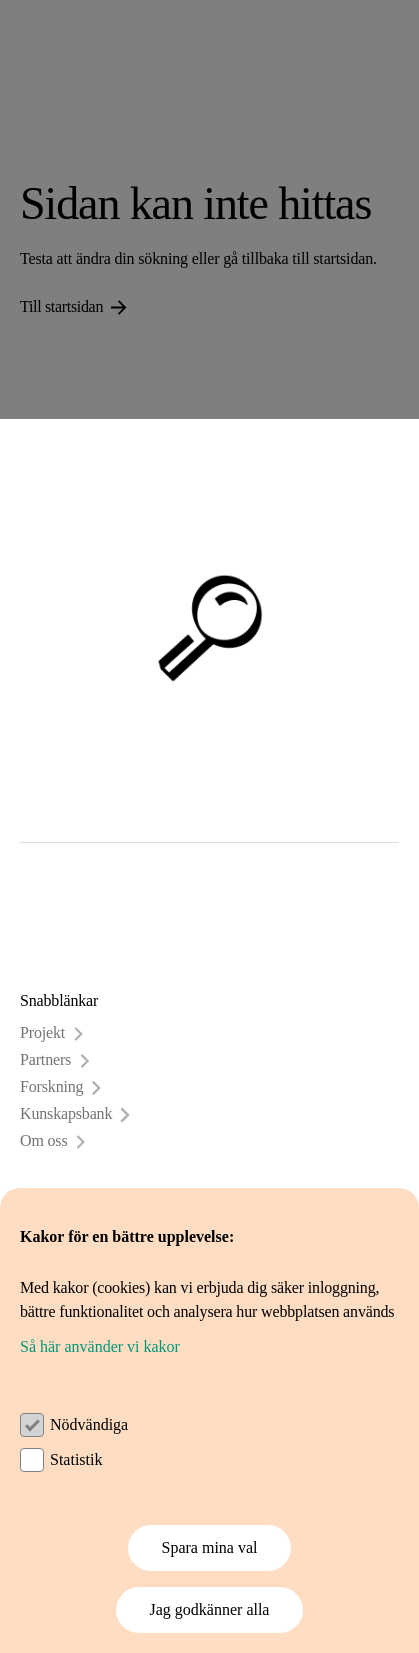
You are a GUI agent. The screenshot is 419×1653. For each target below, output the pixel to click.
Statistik (76, 1459)
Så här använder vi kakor (100, 1346)
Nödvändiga (89, 1424)
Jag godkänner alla (210, 1609)
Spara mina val (210, 1547)
